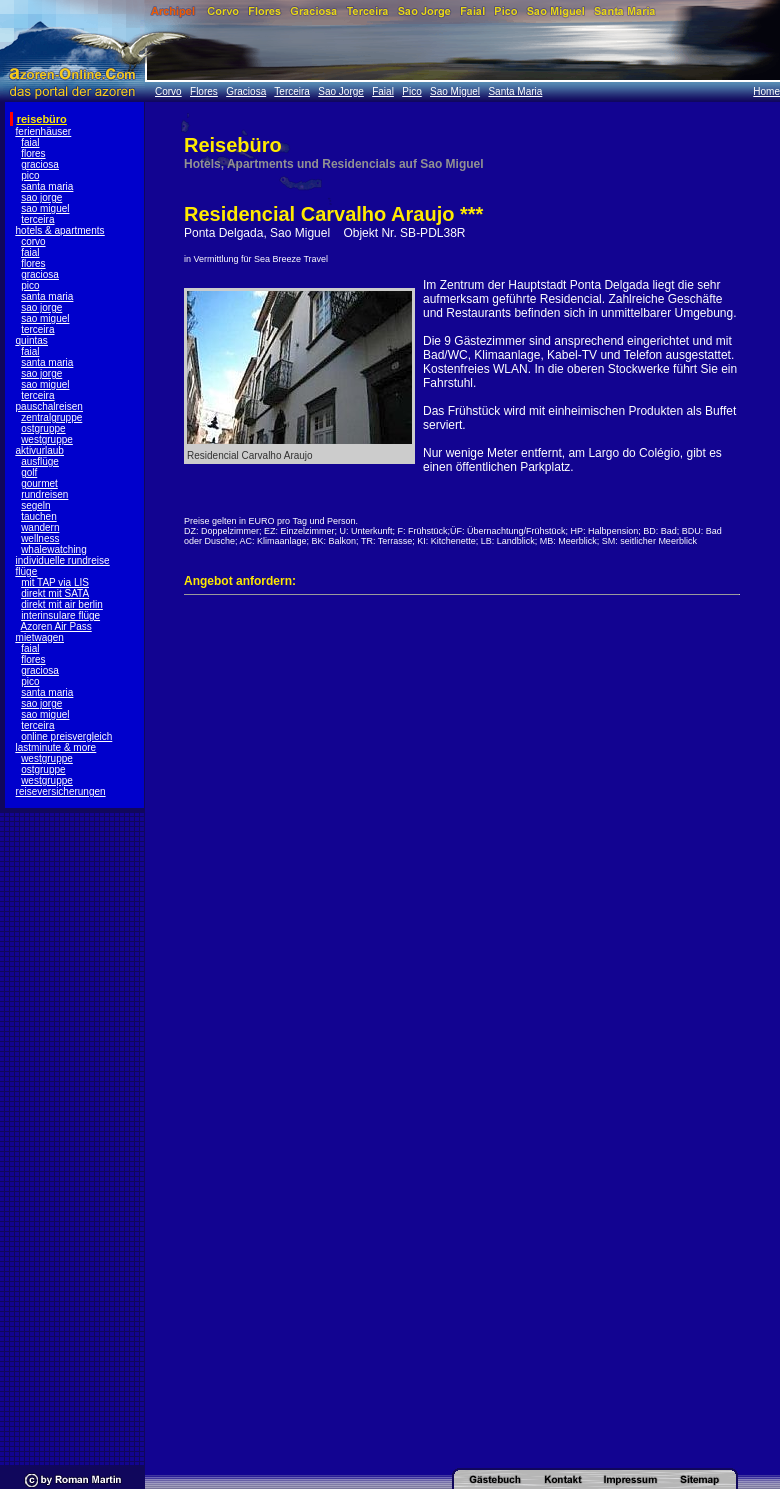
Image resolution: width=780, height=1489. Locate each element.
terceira (37, 219)
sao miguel (45, 208)
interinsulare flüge (60, 615)
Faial (383, 91)
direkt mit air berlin (62, 604)
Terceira (292, 91)
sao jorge (41, 197)
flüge (27, 571)
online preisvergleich (66, 736)
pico (30, 175)
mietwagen (40, 637)
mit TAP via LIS (55, 582)
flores (33, 153)
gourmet (39, 483)
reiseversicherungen (61, 791)
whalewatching (54, 549)
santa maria (47, 186)
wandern (40, 527)
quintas (32, 340)
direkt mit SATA (55, 593)
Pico (411, 91)
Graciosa (246, 91)
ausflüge (40, 461)
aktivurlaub (40, 450)
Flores (204, 91)
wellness (40, 538)
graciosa (40, 164)
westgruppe (47, 439)
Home (766, 91)
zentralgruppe (51, 417)
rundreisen (44, 494)
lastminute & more (56, 747)
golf (29, 472)
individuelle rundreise (63, 560)
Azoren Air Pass (56, 626)
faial (30, 142)
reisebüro (42, 119)
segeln (35, 505)
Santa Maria (515, 91)
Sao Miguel (455, 91)
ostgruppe (43, 428)
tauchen (39, 516)
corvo (33, 241)
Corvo (168, 91)
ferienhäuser (44, 131)
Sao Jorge (341, 91)
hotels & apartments (60, 230)
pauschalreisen (49, 406)
